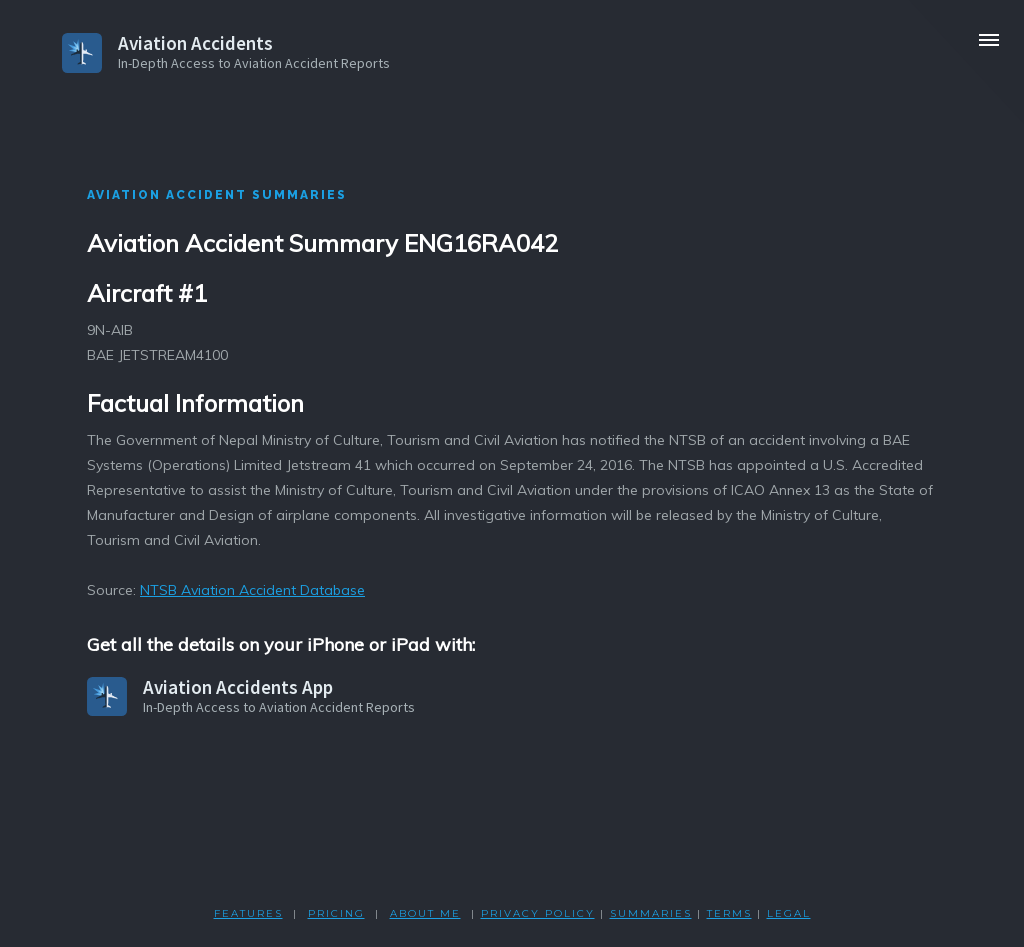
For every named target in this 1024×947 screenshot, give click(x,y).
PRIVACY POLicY (538, 913)
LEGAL (789, 913)
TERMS (729, 913)
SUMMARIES (651, 913)
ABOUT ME (425, 913)
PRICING (336, 913)
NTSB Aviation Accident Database (252, 590)
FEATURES (248, 913)
